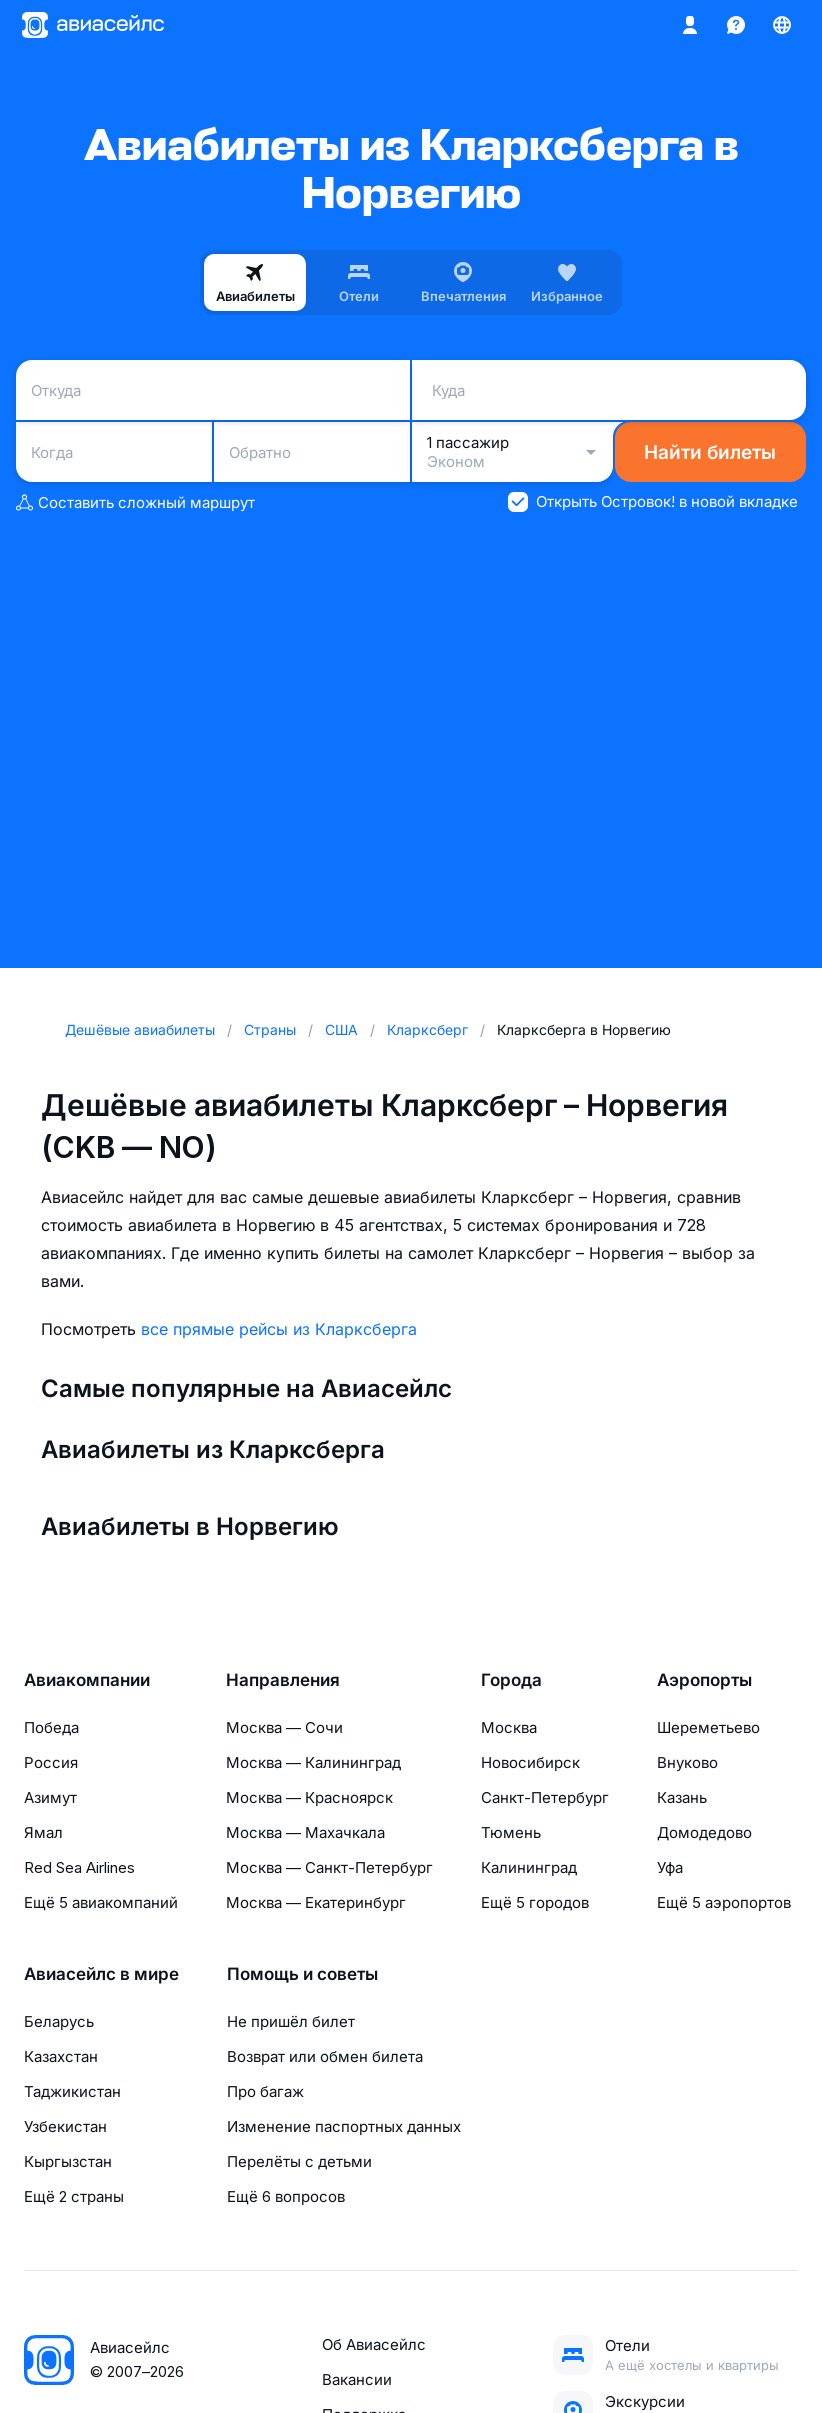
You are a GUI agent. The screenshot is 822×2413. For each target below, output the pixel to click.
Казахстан (61, 2056)
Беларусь (59, 2021)
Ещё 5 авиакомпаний (101, 1902)
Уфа (670, 1867)
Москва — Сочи (284, 1727)
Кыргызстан (68, 2161)
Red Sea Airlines (79, 1867)
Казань (682, 1797)
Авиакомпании (87, 1680)
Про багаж (265, 2091)
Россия (51, 1762)
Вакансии (357, 2379)
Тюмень (511, 1832)
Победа (51, 1727)
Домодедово (704, 1832)
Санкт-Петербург (545, 1797)
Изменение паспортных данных (344, 2126)
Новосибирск (530, 1762)
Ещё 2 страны (74, 2196)
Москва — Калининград (313, 1762)
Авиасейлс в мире (101, 1974)
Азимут (50, 1797)
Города (511, 1680)
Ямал (43, 1832)
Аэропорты (704, 1680)
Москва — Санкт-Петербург (329, 1867)
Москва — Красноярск (309, 1797)
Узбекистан (65, 2126)
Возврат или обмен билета (325, 2056)
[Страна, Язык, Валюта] (782, 25)
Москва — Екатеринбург (316, 1902)
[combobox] (213, 390)
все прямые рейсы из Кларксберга (279, 1329)
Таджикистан (72, 2091)
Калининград (529, 1867)
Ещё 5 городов (535, 1902)
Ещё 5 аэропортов (724, 1902)
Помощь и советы (302, 1974)
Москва (509, 1727)
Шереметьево (708, 1727)
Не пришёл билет (291, 2021)
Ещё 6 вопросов (286, 2196)
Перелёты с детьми (299, 2161)
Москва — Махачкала (305, 1832)
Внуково (687, 1762)
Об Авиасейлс (374, 2344)
